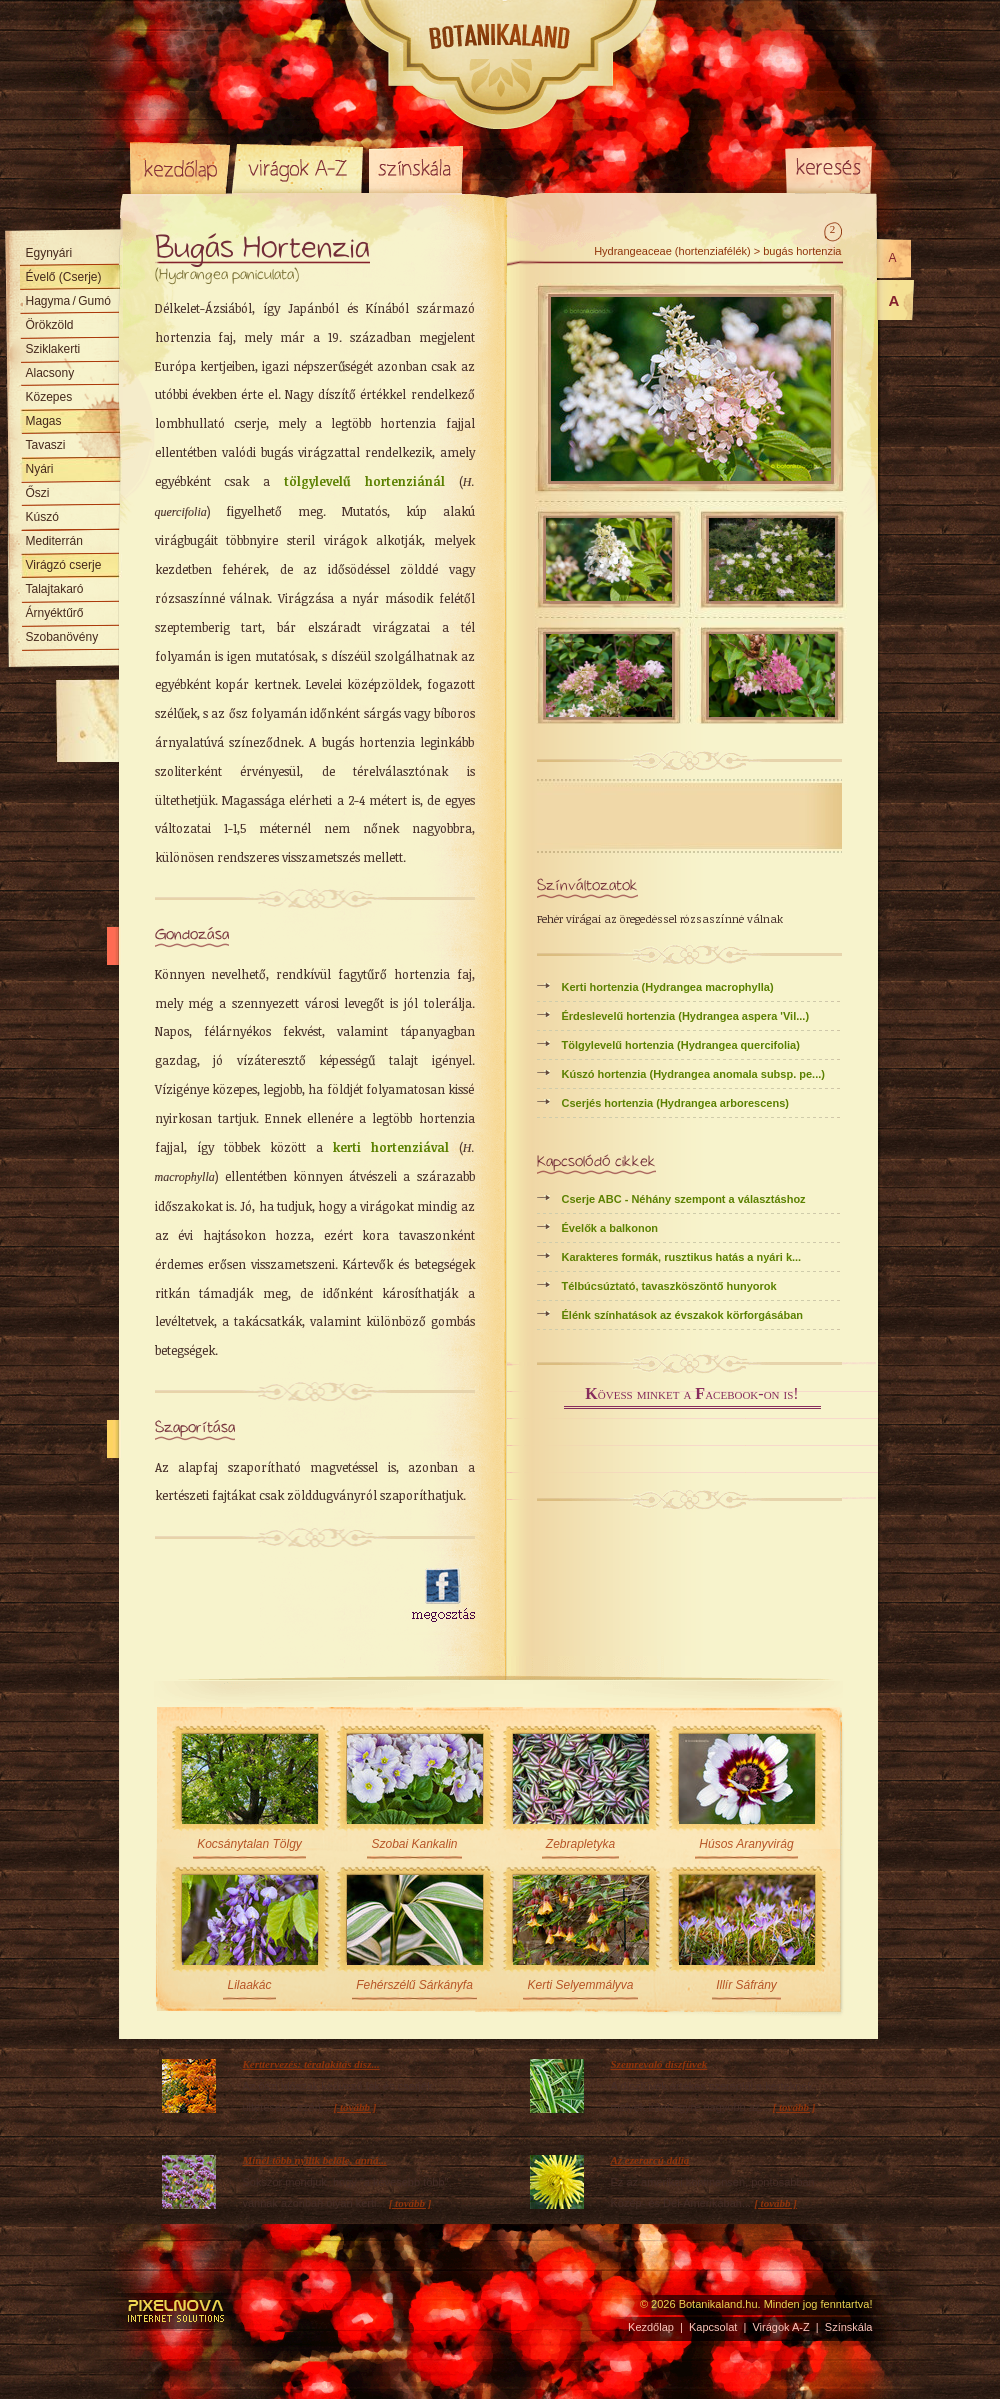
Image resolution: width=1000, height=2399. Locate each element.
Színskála (415, 168)
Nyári (40, 469)
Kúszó (42, 517)
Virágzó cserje (64, 565)
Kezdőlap (180, 168)
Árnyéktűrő (55, 613)
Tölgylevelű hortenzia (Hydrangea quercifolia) (681, 1045)
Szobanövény (62, 637)
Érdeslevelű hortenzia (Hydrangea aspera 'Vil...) (686, 1016)
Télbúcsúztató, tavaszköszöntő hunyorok (669, 1286)
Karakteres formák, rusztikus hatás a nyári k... (682, 1257)
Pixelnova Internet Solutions (177, 2311)
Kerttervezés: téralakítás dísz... (311, 2064)
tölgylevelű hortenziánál (364, 481)
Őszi (38, 493)
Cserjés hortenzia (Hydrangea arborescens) (675, 1103)
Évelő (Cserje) (64, 277)
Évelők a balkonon (610, 1228)
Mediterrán (54, 541)
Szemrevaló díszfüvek (659, 2064)
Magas (44, 421)
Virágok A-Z (299, 168)
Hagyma (68, 301)
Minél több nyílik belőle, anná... (315, 2160)
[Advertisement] (272, 1596)
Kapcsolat (713, 2327)
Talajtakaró (55, 589)
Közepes (49, 397)
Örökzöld (50, 325)
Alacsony (50, 373)
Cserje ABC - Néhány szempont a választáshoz (684, 1199)
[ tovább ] (355, 2107)
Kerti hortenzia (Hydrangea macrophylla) (668, 987)
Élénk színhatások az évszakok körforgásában (683, 1315)
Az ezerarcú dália (650, 2160)
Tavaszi (46, 445)
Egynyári (49, 253)
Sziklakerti (53, 349)
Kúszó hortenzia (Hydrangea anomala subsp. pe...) (693, 1074)
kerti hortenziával (391, 1147)
